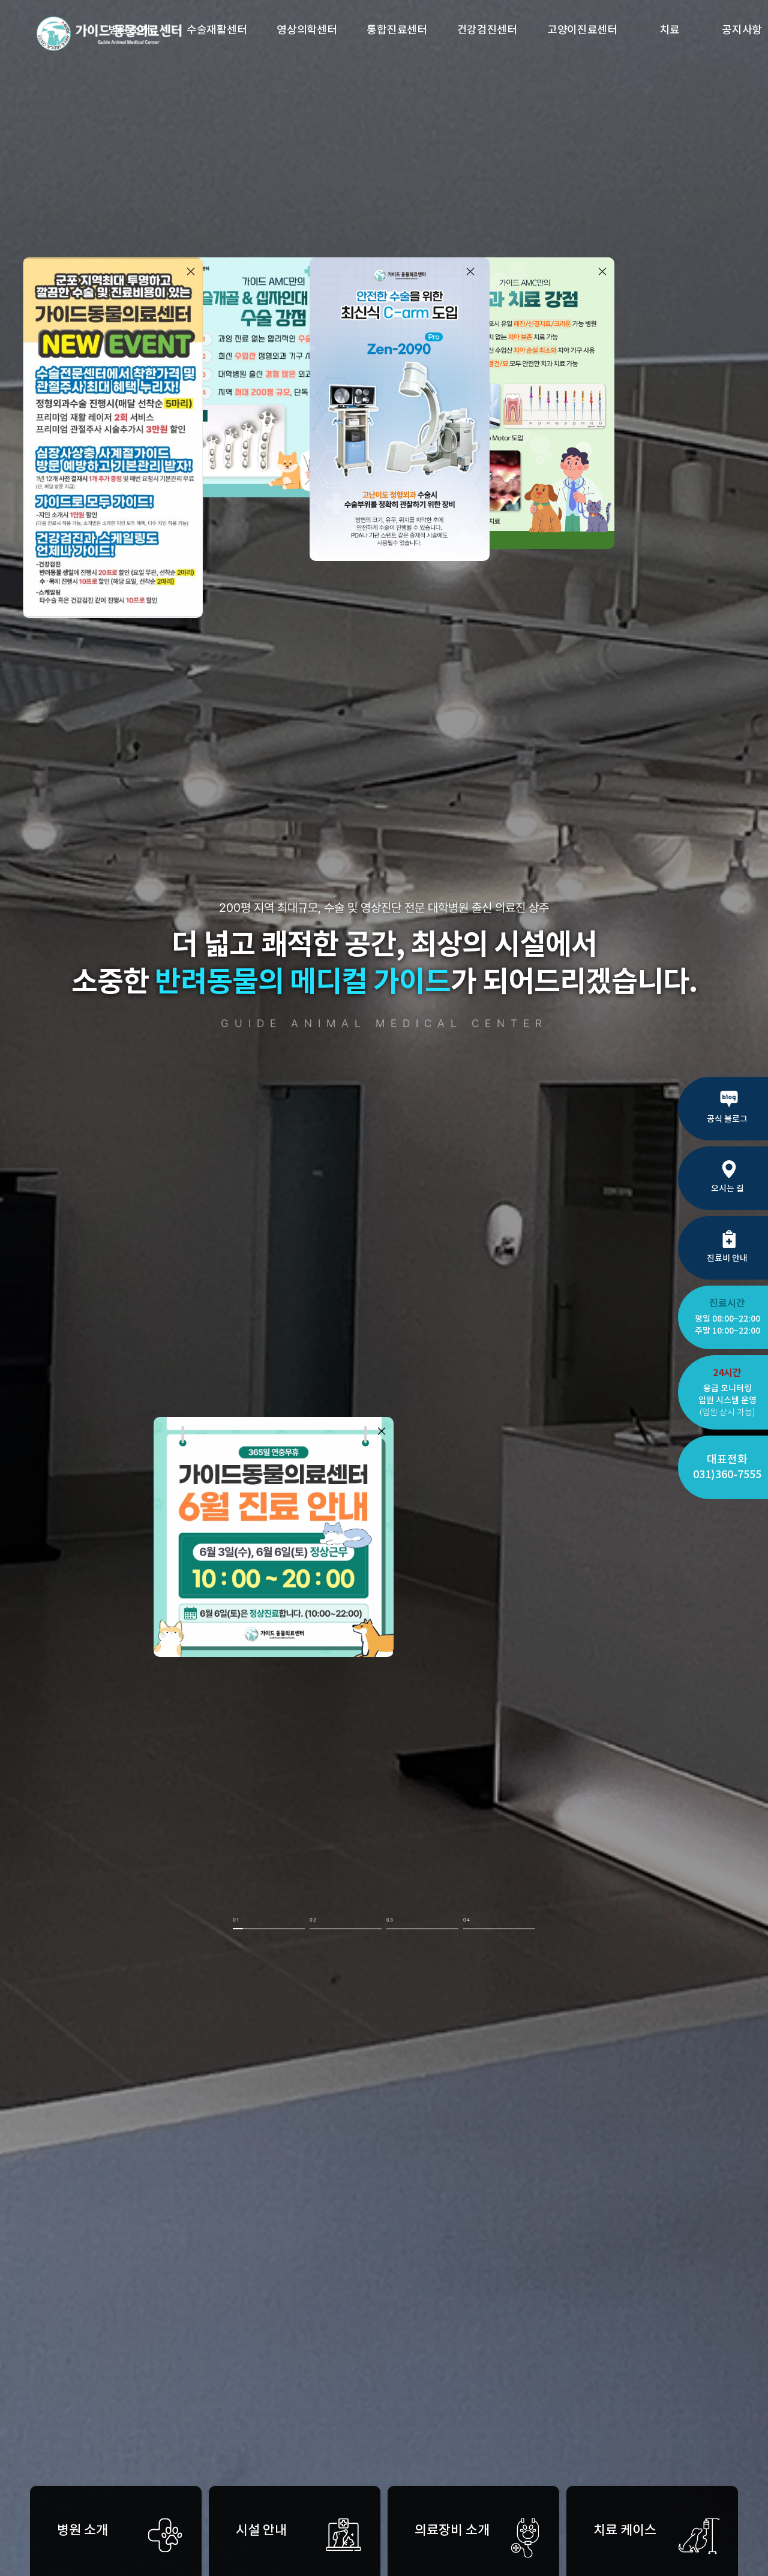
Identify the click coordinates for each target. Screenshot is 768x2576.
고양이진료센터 (582, 30)
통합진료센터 (397, 30)
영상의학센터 (307, 30)
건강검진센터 (487, 30)
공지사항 (742, 30)
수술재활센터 (217, 30)
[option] (384, 1288)
